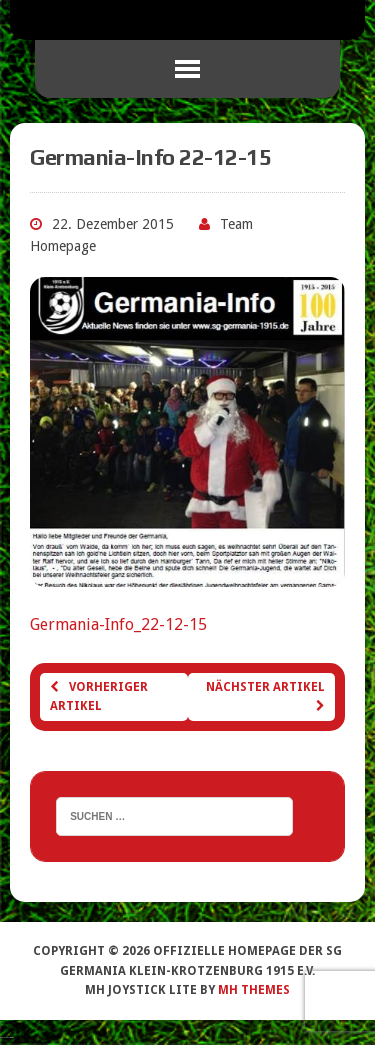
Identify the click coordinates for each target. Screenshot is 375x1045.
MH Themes (254, 990)
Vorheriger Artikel (99, 696)
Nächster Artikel (265, 696)
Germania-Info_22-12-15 (118, 624)
